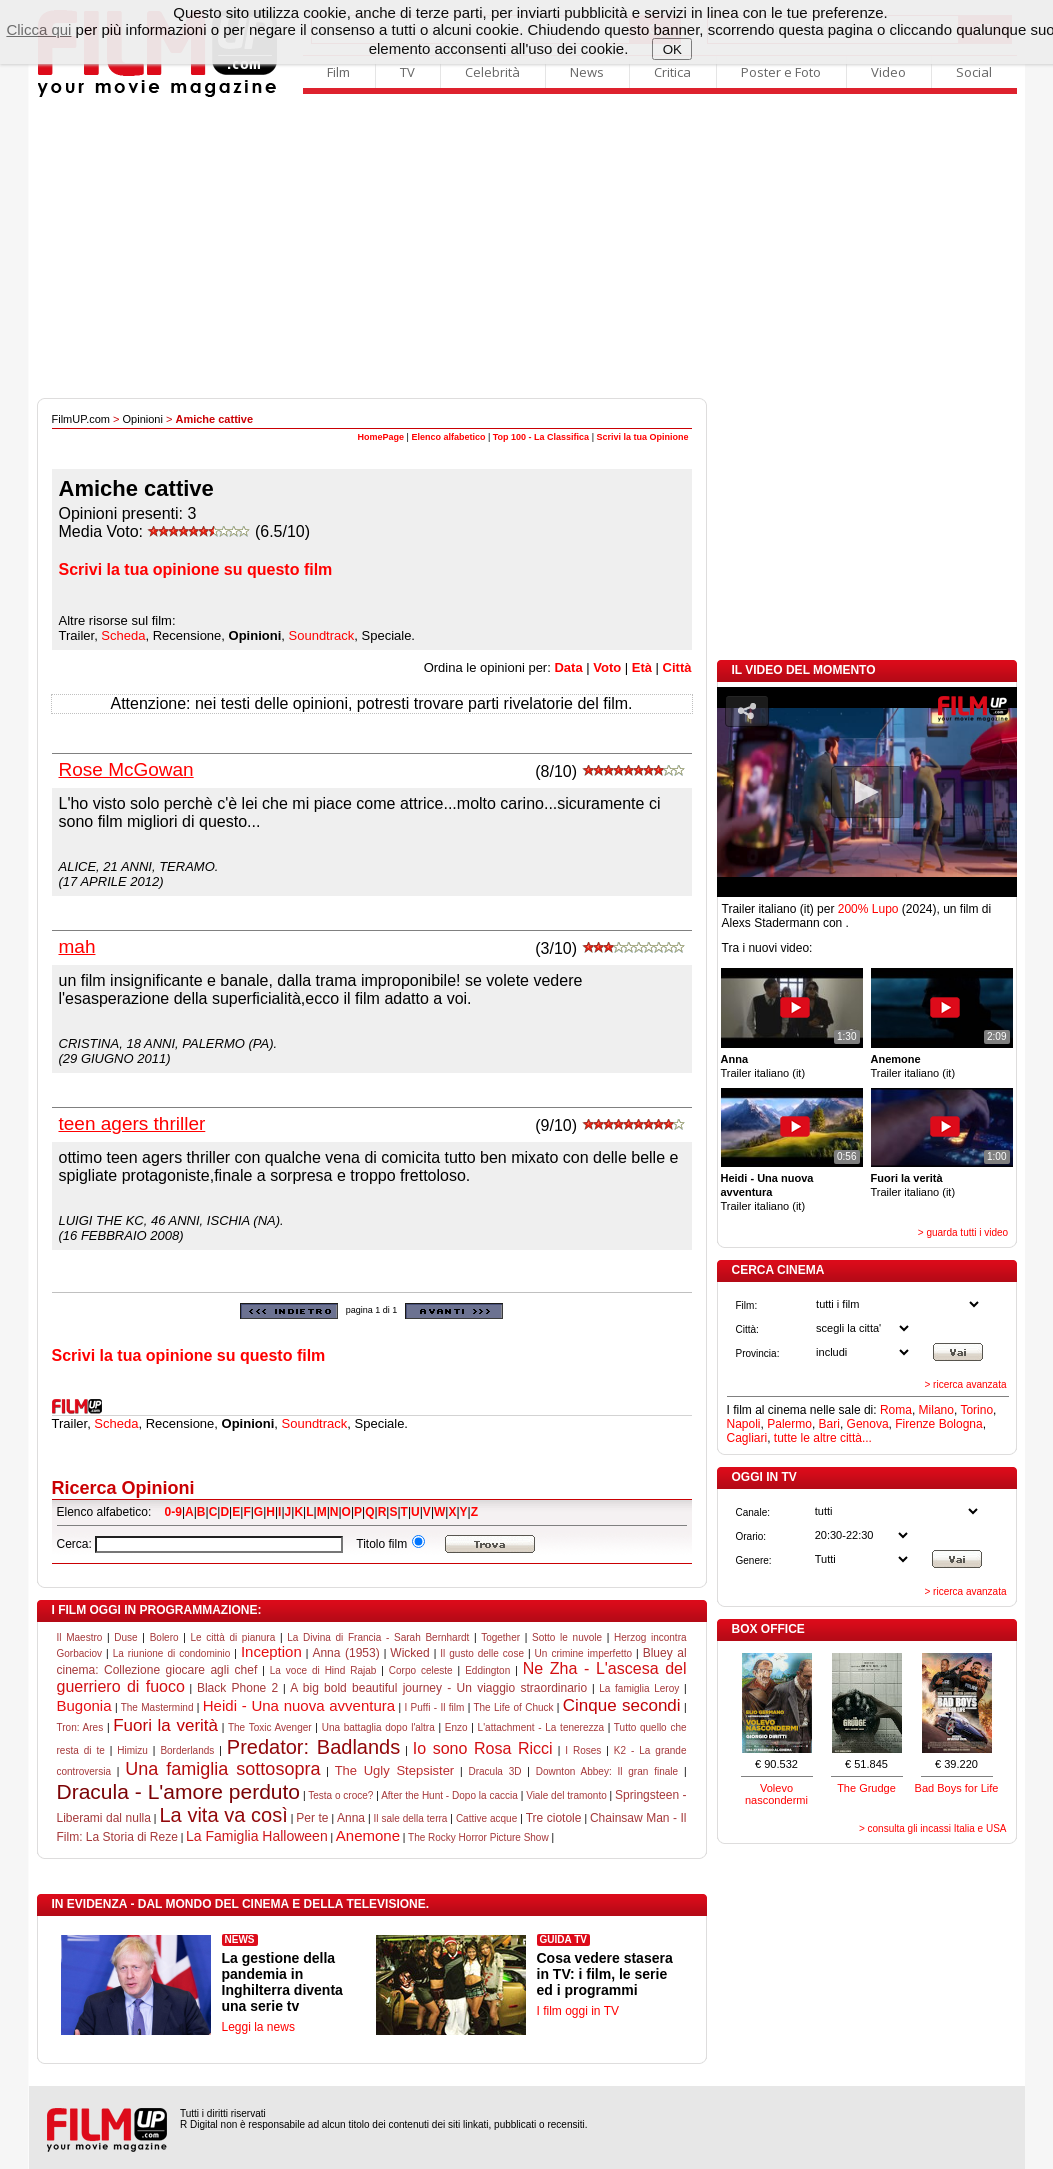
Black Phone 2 (237, 1688)
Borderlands (187, 1750)
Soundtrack (322, 635)
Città (677, 667)
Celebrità (492, 72)
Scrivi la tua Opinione (642, 437)
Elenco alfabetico (448, 437)
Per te (312, 1818)
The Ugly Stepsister (395, 1770)
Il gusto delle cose (482, 1653)
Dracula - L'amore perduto (179, 1791)
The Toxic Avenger (270, 1727)
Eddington (487, 1670)
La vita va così (223, 1815)
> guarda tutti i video (963, 1232)
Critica (672, 72)
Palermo (789, 1424)
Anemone (368, 1835)
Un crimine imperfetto (583, 1653)
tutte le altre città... (823, 1438)
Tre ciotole (554, 1818)
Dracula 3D (494, 1771)
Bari (829, 1424)
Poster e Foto (781, 72)
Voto (607, 667)
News (587, 72)
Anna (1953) (345, 1653)
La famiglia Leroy (639, 1688)
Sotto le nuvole (567, 1637)
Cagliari (747, 1438)
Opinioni (143, 419)
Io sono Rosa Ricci (483, 1748)
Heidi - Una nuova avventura (299, 1705)
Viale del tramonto (566, 1795)
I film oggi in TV (578, 2011)
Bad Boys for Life (957, 1788)
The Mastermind (157, 1707)
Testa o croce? (340, 1795)
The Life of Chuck (513, 1707)
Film (338, 72)
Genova (868, 1424)
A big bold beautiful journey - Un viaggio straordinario (438, 1688)
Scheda (123, 635)
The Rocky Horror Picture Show (478, 1837)
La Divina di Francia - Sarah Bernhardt (378, 1637)
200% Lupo (868, 909)
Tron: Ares (80, 1727)
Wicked (409, 1653)
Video (888, 72)
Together (500, 1637)
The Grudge (866, 1788)
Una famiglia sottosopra (222, 1769)
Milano (936, 1410)
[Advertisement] (527, 248)
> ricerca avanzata (966, 1384)
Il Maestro (80, 1637)
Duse (125, 1637)
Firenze (915, 1424)
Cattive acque (486, 1818)
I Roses (583, 1750)
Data (568, 667)
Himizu (132, 1750)
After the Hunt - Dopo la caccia (449, 1795)
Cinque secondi (622, 1705)
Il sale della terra (410, 1818)
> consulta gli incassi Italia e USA (933, 1828)
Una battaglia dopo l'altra (378, 1727)
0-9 (173, 1512)
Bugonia (84, 1705)
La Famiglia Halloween (257, 1836)
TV (407, 72)
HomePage (381, 437)
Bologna (961, 1424)
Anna (351, 1818)
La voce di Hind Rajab (323, 1670)
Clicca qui (38, 29)
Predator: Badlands (313, 1747)
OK (672, 49)
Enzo (456, 1727)
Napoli (744, 1424)
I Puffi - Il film (434, 1707)
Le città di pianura (233, 1637)
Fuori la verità (165, 1725)
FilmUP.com (81, 419)
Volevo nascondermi (776, 1794)
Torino (976, 1410)
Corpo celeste (421, 1670)
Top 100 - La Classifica (541, 437)
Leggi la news (258, 2027)
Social (974, 72)
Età (642, 667)
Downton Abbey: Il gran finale (607, 1771)
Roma (896, 1410)
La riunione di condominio (172, 1653)
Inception (271, 1651)
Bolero (164, 1637)
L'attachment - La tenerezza (541, 1727)
